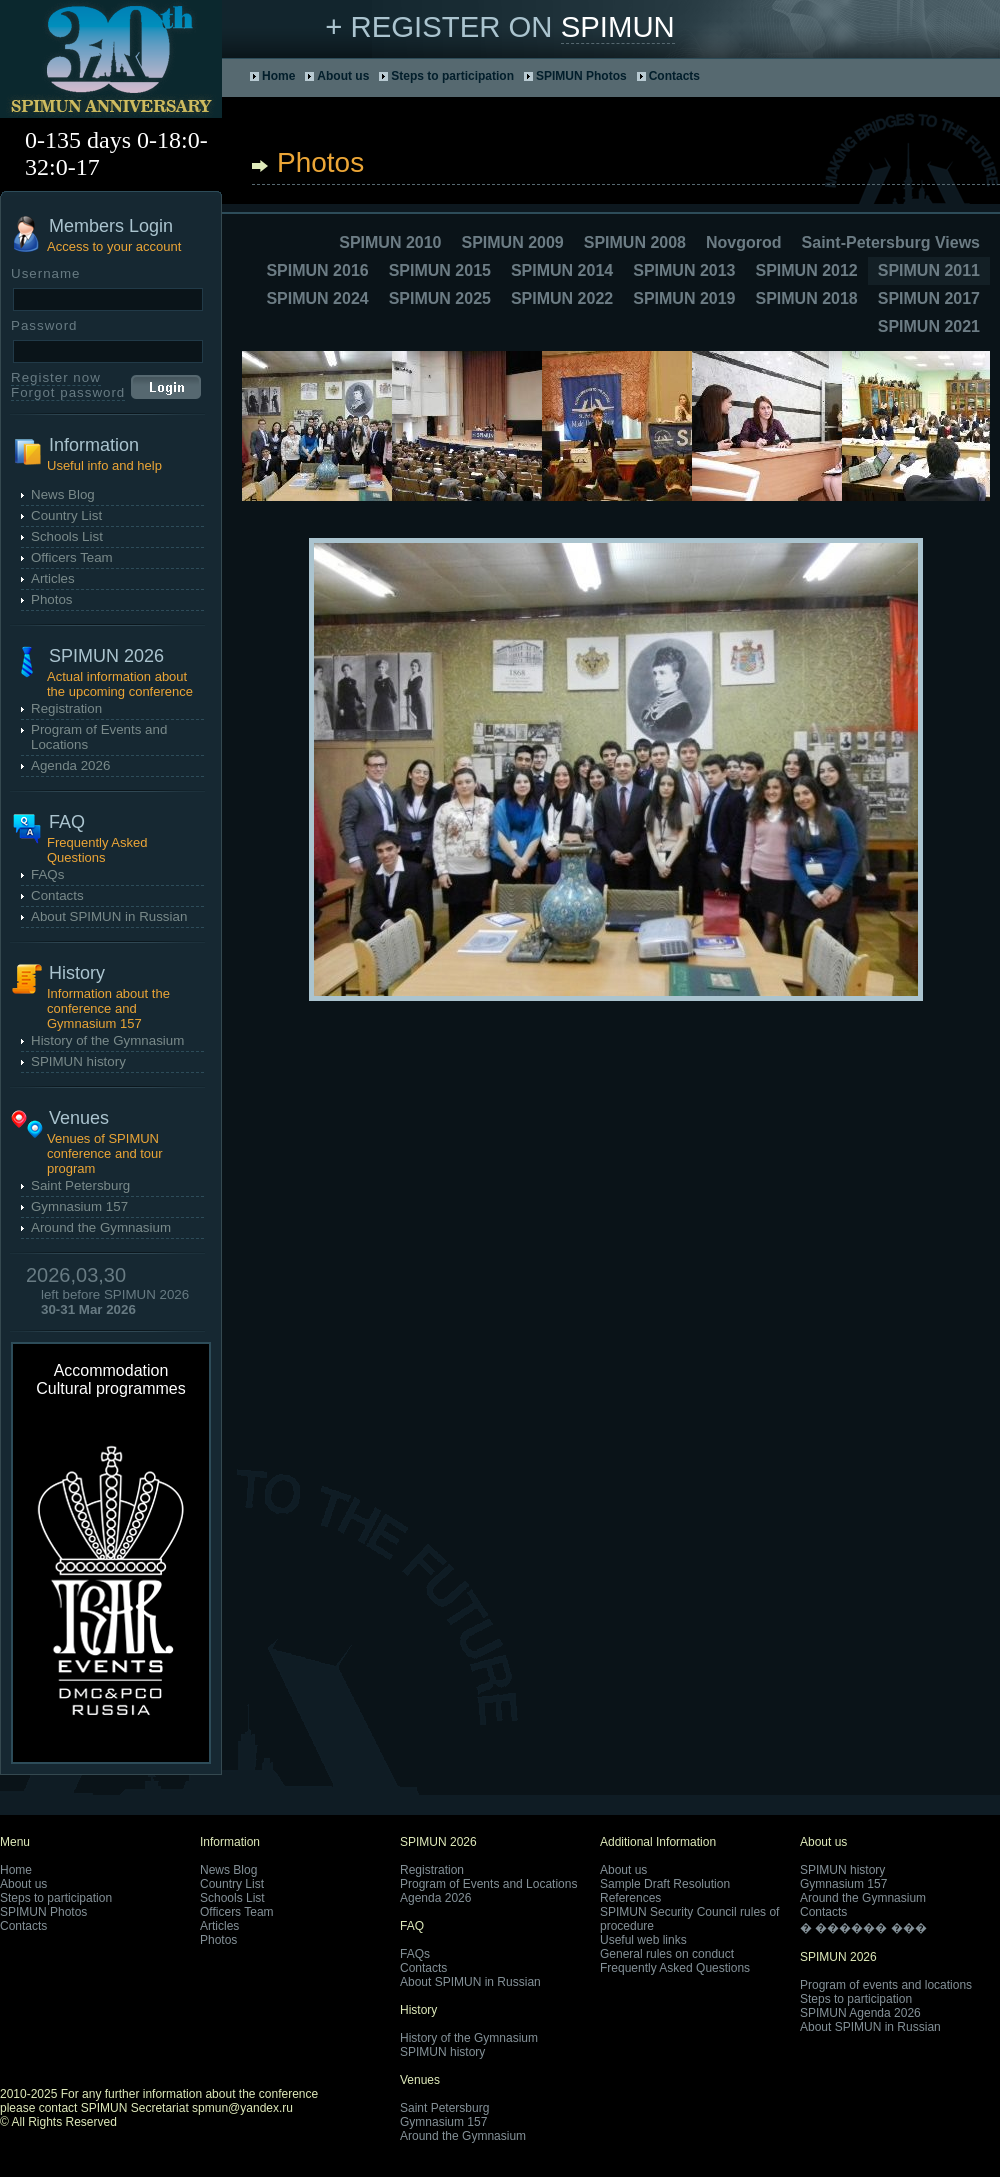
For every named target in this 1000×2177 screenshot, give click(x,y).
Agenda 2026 (70, 765)
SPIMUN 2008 (635, 242)
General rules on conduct (667, 1954)
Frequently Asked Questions (675, 1968)
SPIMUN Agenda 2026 (860, 2013)
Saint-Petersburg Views (891, 242)
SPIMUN (618, 26)
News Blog (63, 494)
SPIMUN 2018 (806, 298)
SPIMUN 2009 (512, 242)
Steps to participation (452, 76)
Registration (66, 708)
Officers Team (72, 557)
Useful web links (643, 1940)
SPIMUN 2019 (684, 298)
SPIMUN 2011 (929, 270)
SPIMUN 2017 (929, 298)
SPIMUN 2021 (929, 326)
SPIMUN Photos (581, 76)
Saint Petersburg (80, 1185)
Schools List (67, 536)
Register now (56, 377)
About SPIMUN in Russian (109, 916)
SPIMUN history (78, 1061)
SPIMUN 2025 (440, 298)
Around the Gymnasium (101, 1227)
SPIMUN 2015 (440, 270)
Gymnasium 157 (79, 1206)
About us (343, 76)
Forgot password (68, 392)
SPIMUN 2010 (390, 242)
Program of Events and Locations (488, 1884)
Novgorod (744, 242)
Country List (66, 515)
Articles (53, 578)
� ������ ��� (863, 1928)
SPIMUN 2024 (317, 298)
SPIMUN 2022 (562, 298)
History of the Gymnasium (107, 1040)
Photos (52, 599)
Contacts (674, 76)
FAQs (47, 874)
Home (278, 76)
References (630, 1898)
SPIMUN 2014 (562, 270)
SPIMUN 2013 (684, 270)
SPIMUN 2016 (317, 270)
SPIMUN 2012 (806, 270)
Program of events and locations (886, 1985)
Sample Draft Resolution (665, 1884)
